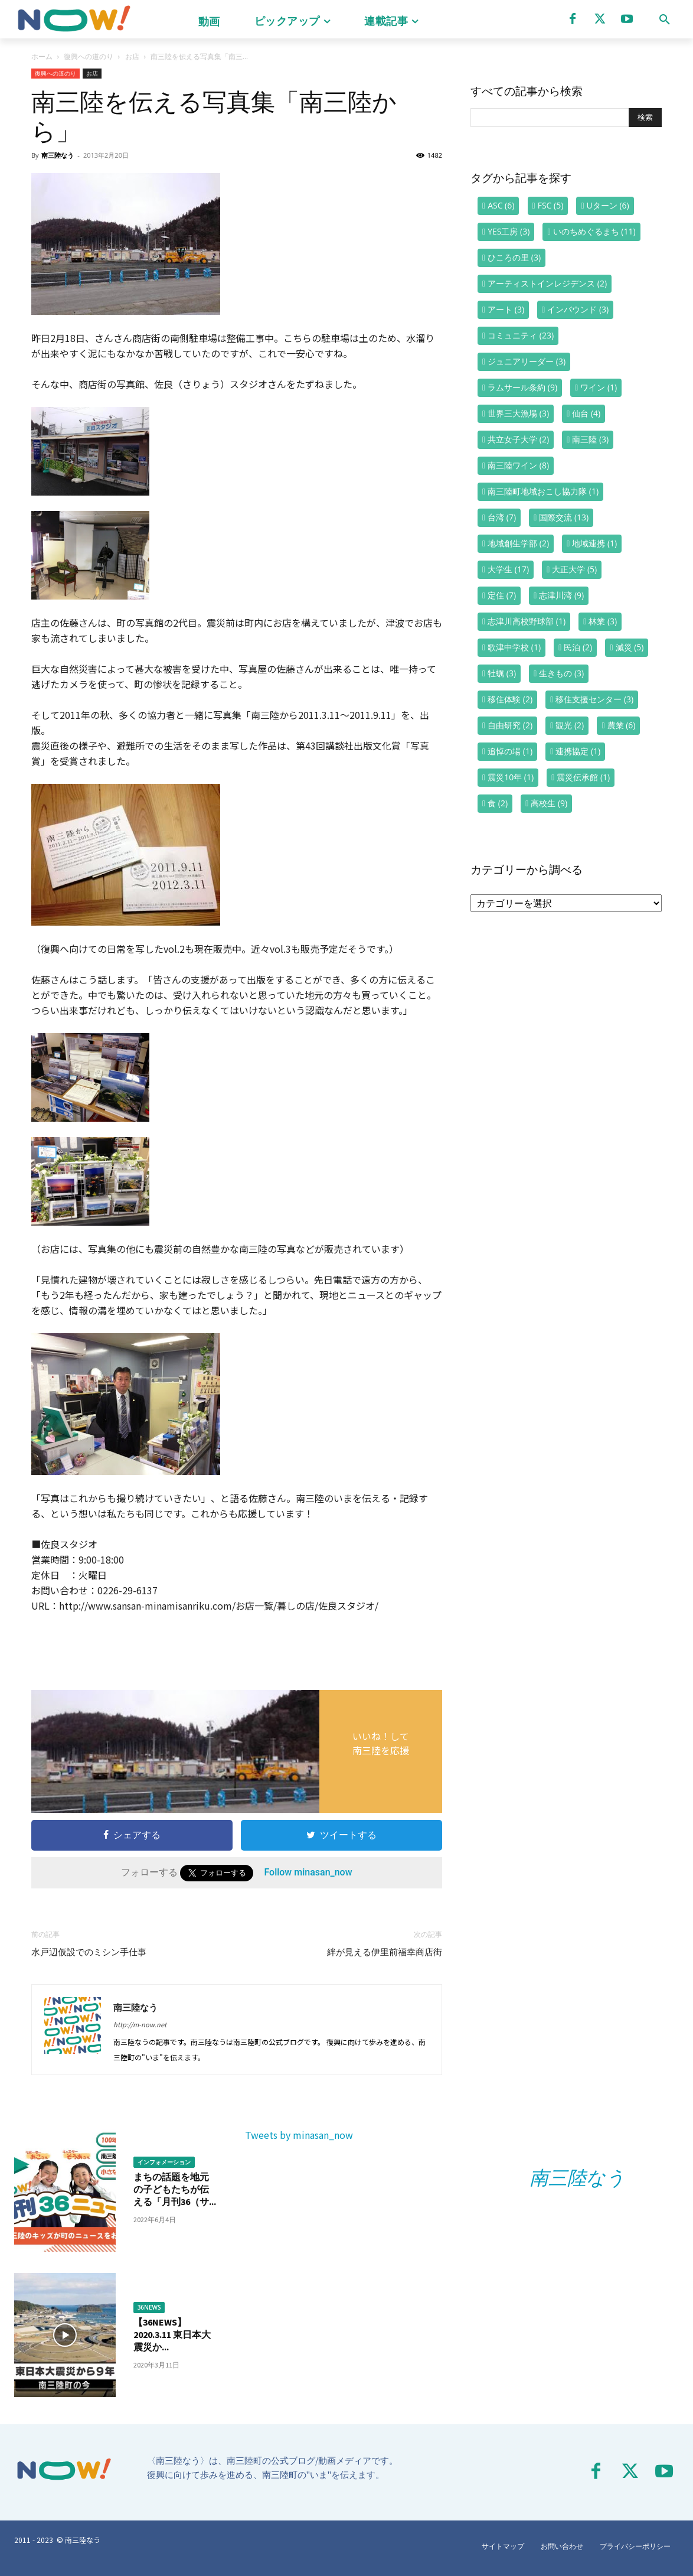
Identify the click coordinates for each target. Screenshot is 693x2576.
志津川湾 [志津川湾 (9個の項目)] (561, 595)
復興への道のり (88, 56)
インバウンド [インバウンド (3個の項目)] (578, 309)
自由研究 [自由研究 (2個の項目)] (510, 725)
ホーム (42, 56)
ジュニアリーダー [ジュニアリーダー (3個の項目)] (526, 361)
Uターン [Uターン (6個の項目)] (608, 205)
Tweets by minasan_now (299, 2135)
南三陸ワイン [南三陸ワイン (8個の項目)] (518, 465)
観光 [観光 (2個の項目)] (569, 725)
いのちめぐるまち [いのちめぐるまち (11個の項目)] (594, 231)
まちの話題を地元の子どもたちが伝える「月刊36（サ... (174, 2189)
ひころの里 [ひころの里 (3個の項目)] (514, 257)
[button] (664, 19)
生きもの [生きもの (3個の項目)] (561, 673)
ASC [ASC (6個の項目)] (501, 205)
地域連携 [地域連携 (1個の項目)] (594, 543)
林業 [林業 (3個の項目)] (603, 621)
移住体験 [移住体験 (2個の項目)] (510, 699)
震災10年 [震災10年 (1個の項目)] (511, 777)
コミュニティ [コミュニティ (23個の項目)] (521, 335)
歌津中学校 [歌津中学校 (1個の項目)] (514, 647)
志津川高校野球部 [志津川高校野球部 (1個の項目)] (526, 621)
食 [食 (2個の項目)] (498, 803)
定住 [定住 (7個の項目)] (502, 595)
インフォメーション (164, 2162)
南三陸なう (57, 155)
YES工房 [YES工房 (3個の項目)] (508, 231)
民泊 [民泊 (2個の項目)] (578, 647)
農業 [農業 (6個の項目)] (621, 725)
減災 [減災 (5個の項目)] (630, 647)
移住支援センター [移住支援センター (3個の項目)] (594, 699)
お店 (132, 56)
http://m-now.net (139, 2024)
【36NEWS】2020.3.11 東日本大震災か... (172, 2334)
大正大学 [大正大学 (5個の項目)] (574, 569)
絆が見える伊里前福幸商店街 (384, 1952)
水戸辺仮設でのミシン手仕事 (88, 1952)
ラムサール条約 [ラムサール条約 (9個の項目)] (522, 387)
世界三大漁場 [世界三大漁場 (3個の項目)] (518, 413)
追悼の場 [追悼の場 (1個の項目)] (510, 751)
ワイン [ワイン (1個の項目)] (598, 387)
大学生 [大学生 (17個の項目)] (508, 569)
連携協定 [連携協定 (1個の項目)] (577, 751)
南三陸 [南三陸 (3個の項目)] (590, 439)
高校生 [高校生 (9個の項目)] (549, 803)
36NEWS (149, 2307)
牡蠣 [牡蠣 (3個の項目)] (502, 673)
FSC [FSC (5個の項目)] (551, 205)
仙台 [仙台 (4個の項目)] (586, 413)
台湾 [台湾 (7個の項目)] (502, 517)
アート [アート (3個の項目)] (506, 309)
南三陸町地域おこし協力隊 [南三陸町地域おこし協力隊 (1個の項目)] (543, 491)
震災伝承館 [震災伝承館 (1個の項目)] (583, 777)
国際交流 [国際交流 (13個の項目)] (564, 517)
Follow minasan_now (308, 1872)
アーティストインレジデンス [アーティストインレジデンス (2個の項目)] (547, 283)
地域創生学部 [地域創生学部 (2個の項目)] (518, 543)
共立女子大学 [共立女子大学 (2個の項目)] (518, 439)
